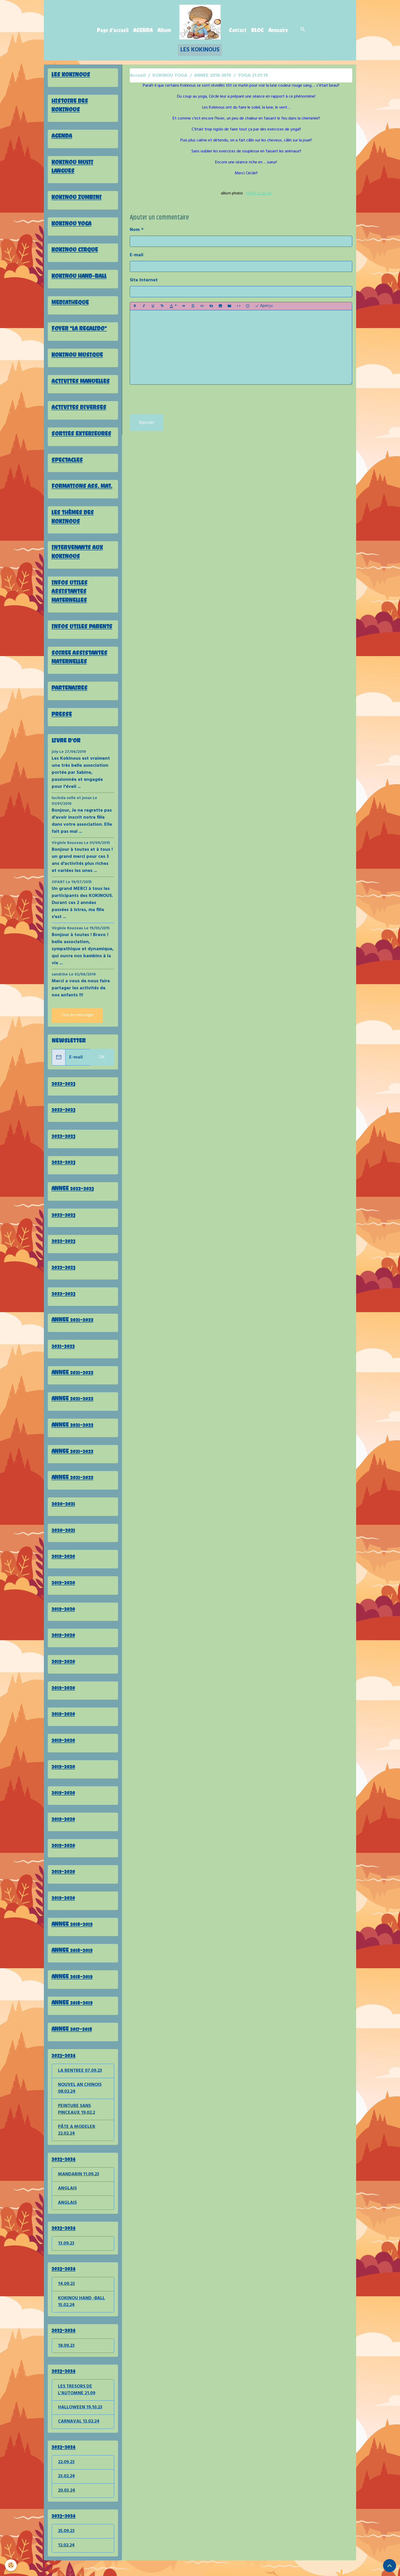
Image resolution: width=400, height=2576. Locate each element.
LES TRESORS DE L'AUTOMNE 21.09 (77, 2403)
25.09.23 (66, 2546)
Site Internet (144, 280)
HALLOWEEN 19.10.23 (80, 2421)
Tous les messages (77, 1018)
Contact (237, 30)
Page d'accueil (112, 30)
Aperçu (264, 305)
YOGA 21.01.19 (259, 193)
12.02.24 (66, 2561)
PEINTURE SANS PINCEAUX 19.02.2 (76, 2119)
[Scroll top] (389, 2565)
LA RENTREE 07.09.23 (80, 2080)
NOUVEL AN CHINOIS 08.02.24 (80, 2098)
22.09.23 (66, 2476)
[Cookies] (11, 2565)
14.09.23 (66, 2296)
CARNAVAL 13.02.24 (79, 2436)
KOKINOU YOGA (169, 75)
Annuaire (278, 30)
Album (164, 30)
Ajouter (146, 422)
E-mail (136, 255)
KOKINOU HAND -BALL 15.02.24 (82, 2314)
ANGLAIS (67, 2200)
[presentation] (169, 399)
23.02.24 (66, 2491)
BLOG (257, 30)
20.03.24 (66, 2505)
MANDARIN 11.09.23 (78, 2186)
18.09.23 (66, 2359)
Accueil (138, 75)
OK (102, 1060)
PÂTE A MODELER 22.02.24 (77, 2141)
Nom (135, 229)
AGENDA (143, 30)
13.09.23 (66, 2255)
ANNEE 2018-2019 (212, 75)
